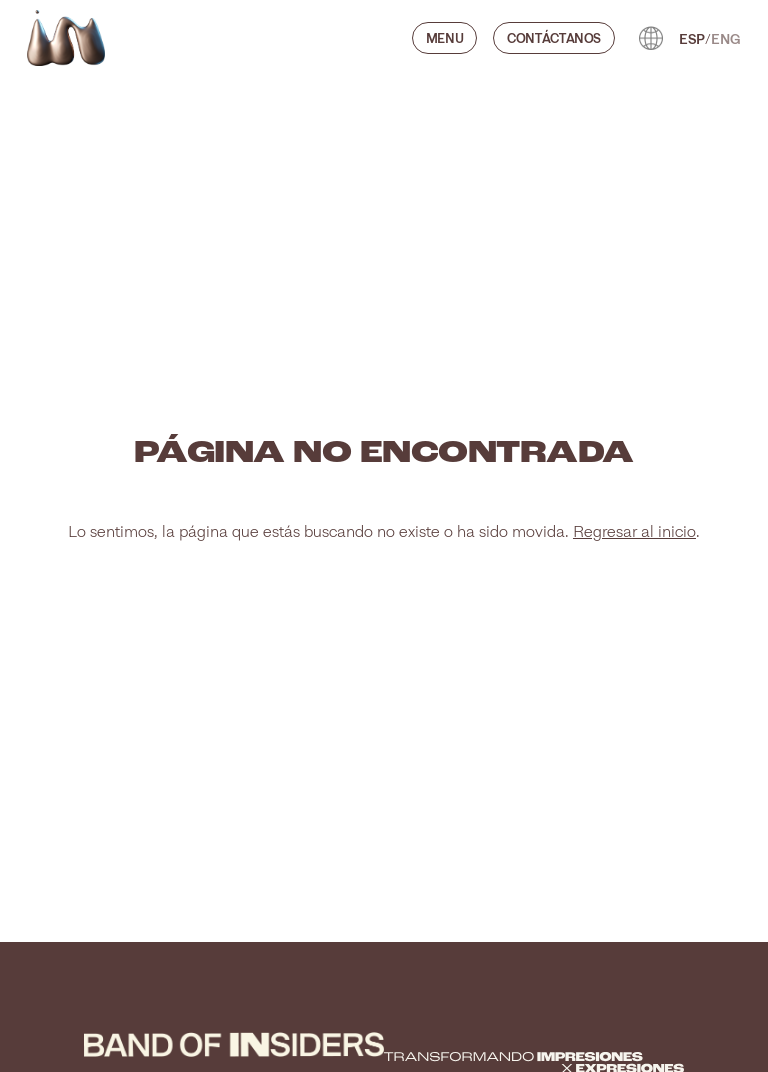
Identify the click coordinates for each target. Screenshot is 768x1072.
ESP (692, 38)
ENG (726, 38)
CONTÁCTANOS (554, 38)
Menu (445, 38)
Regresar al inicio (634, 531)
